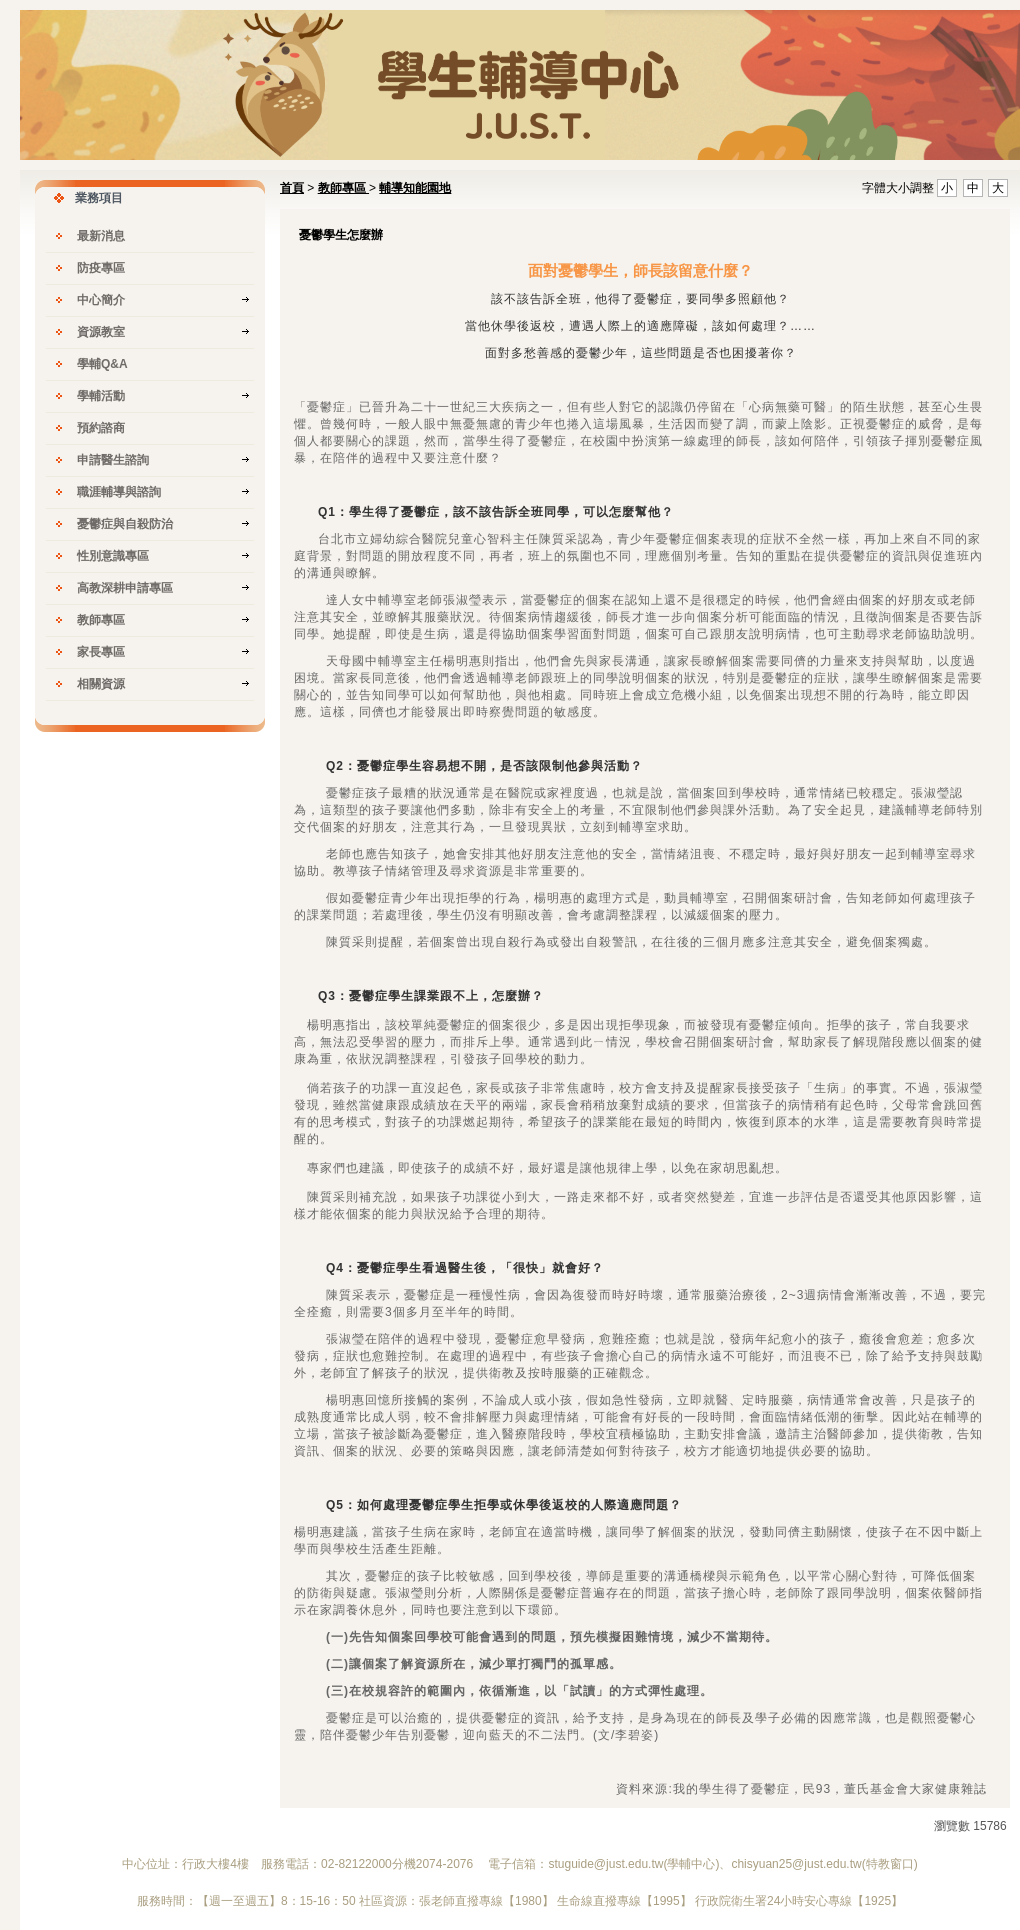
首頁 (292, 188)
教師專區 (343, 188)
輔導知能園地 (415, 188)
